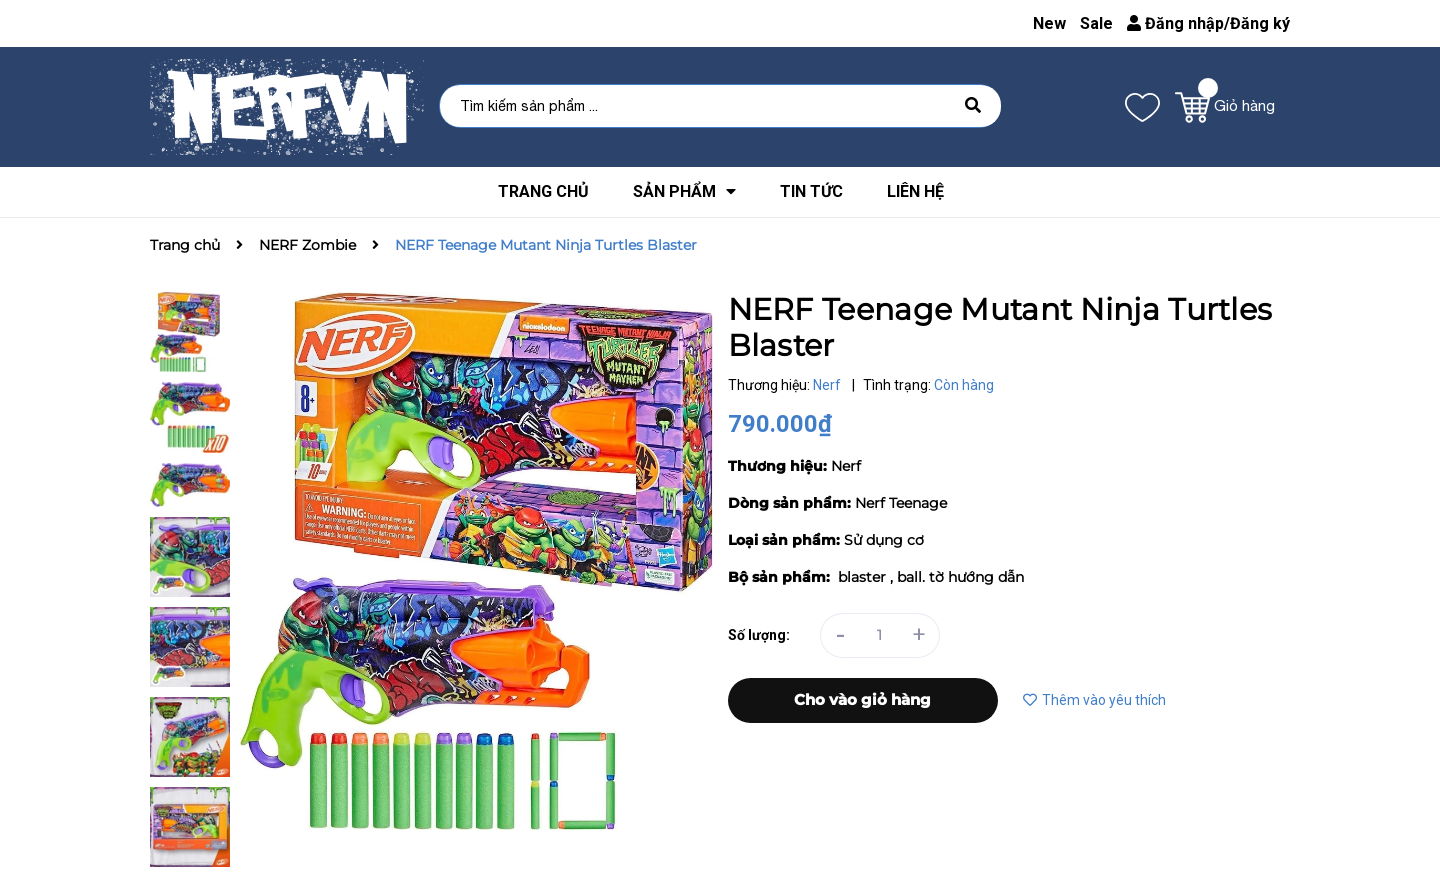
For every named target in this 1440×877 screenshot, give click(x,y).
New (1049, 23)
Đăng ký (1260, 23)
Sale (1096, 23)
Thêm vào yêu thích (1094, 700)
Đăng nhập (1175, 23)
